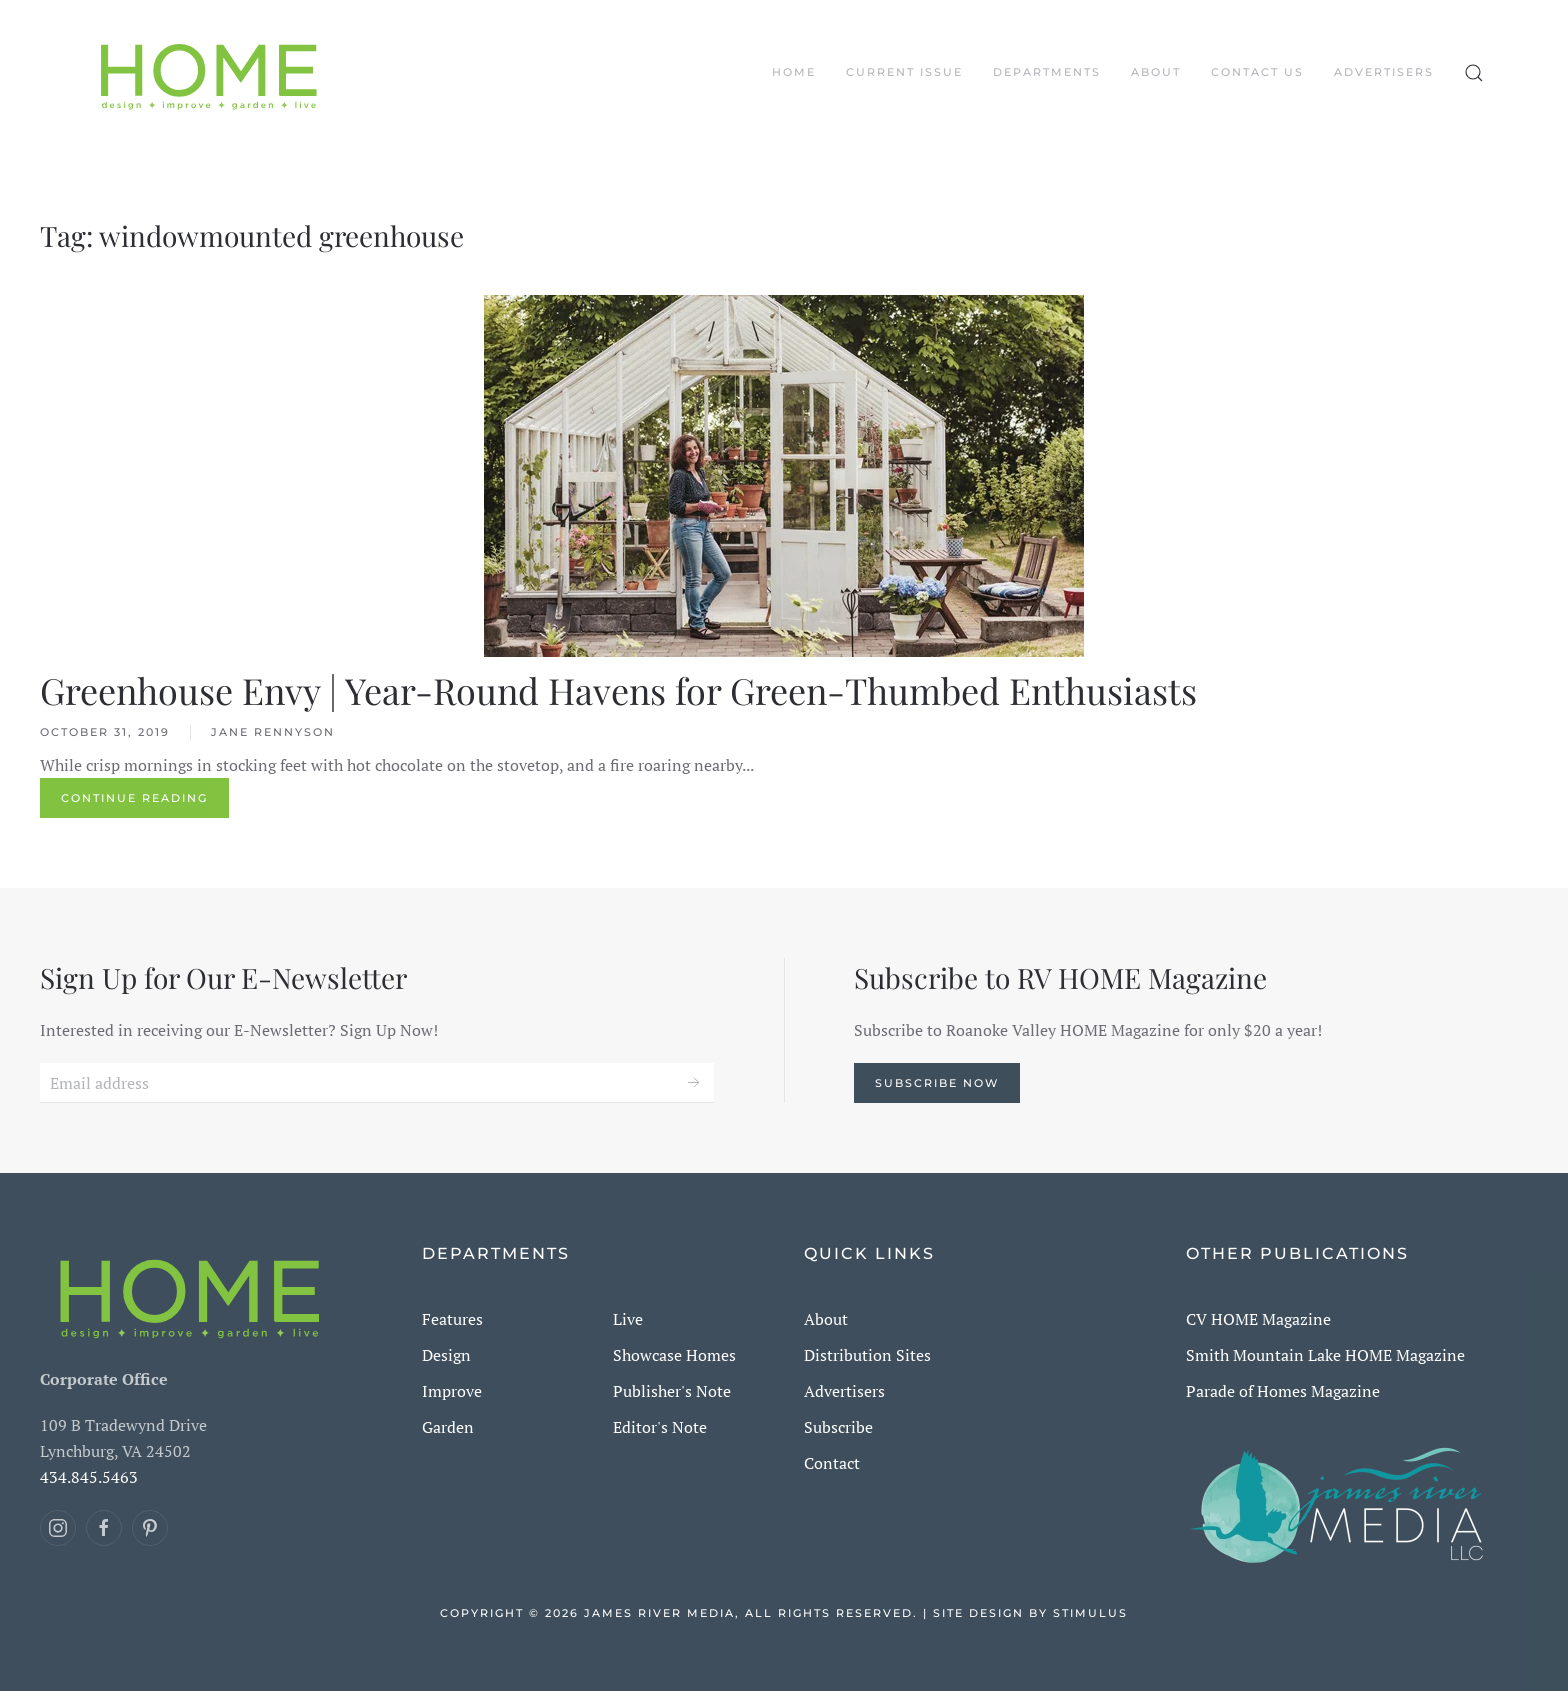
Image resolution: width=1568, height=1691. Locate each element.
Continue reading (134, 798)
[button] (1474, 73)
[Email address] (377, 1083)
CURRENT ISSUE (904, 72)
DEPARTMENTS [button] (1047, 72)
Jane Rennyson (273, 732)
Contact (832, 1463)
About (1156, 72)
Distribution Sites (867, 1355)
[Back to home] (209, 73)
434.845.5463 (89, 1477)
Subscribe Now (937, 1083)
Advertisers (1384, 72)
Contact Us (1257, 72)
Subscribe (838, 1427)
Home (794, 72)
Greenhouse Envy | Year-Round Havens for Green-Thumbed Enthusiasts (618, 690)
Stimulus (1090, 1613)
